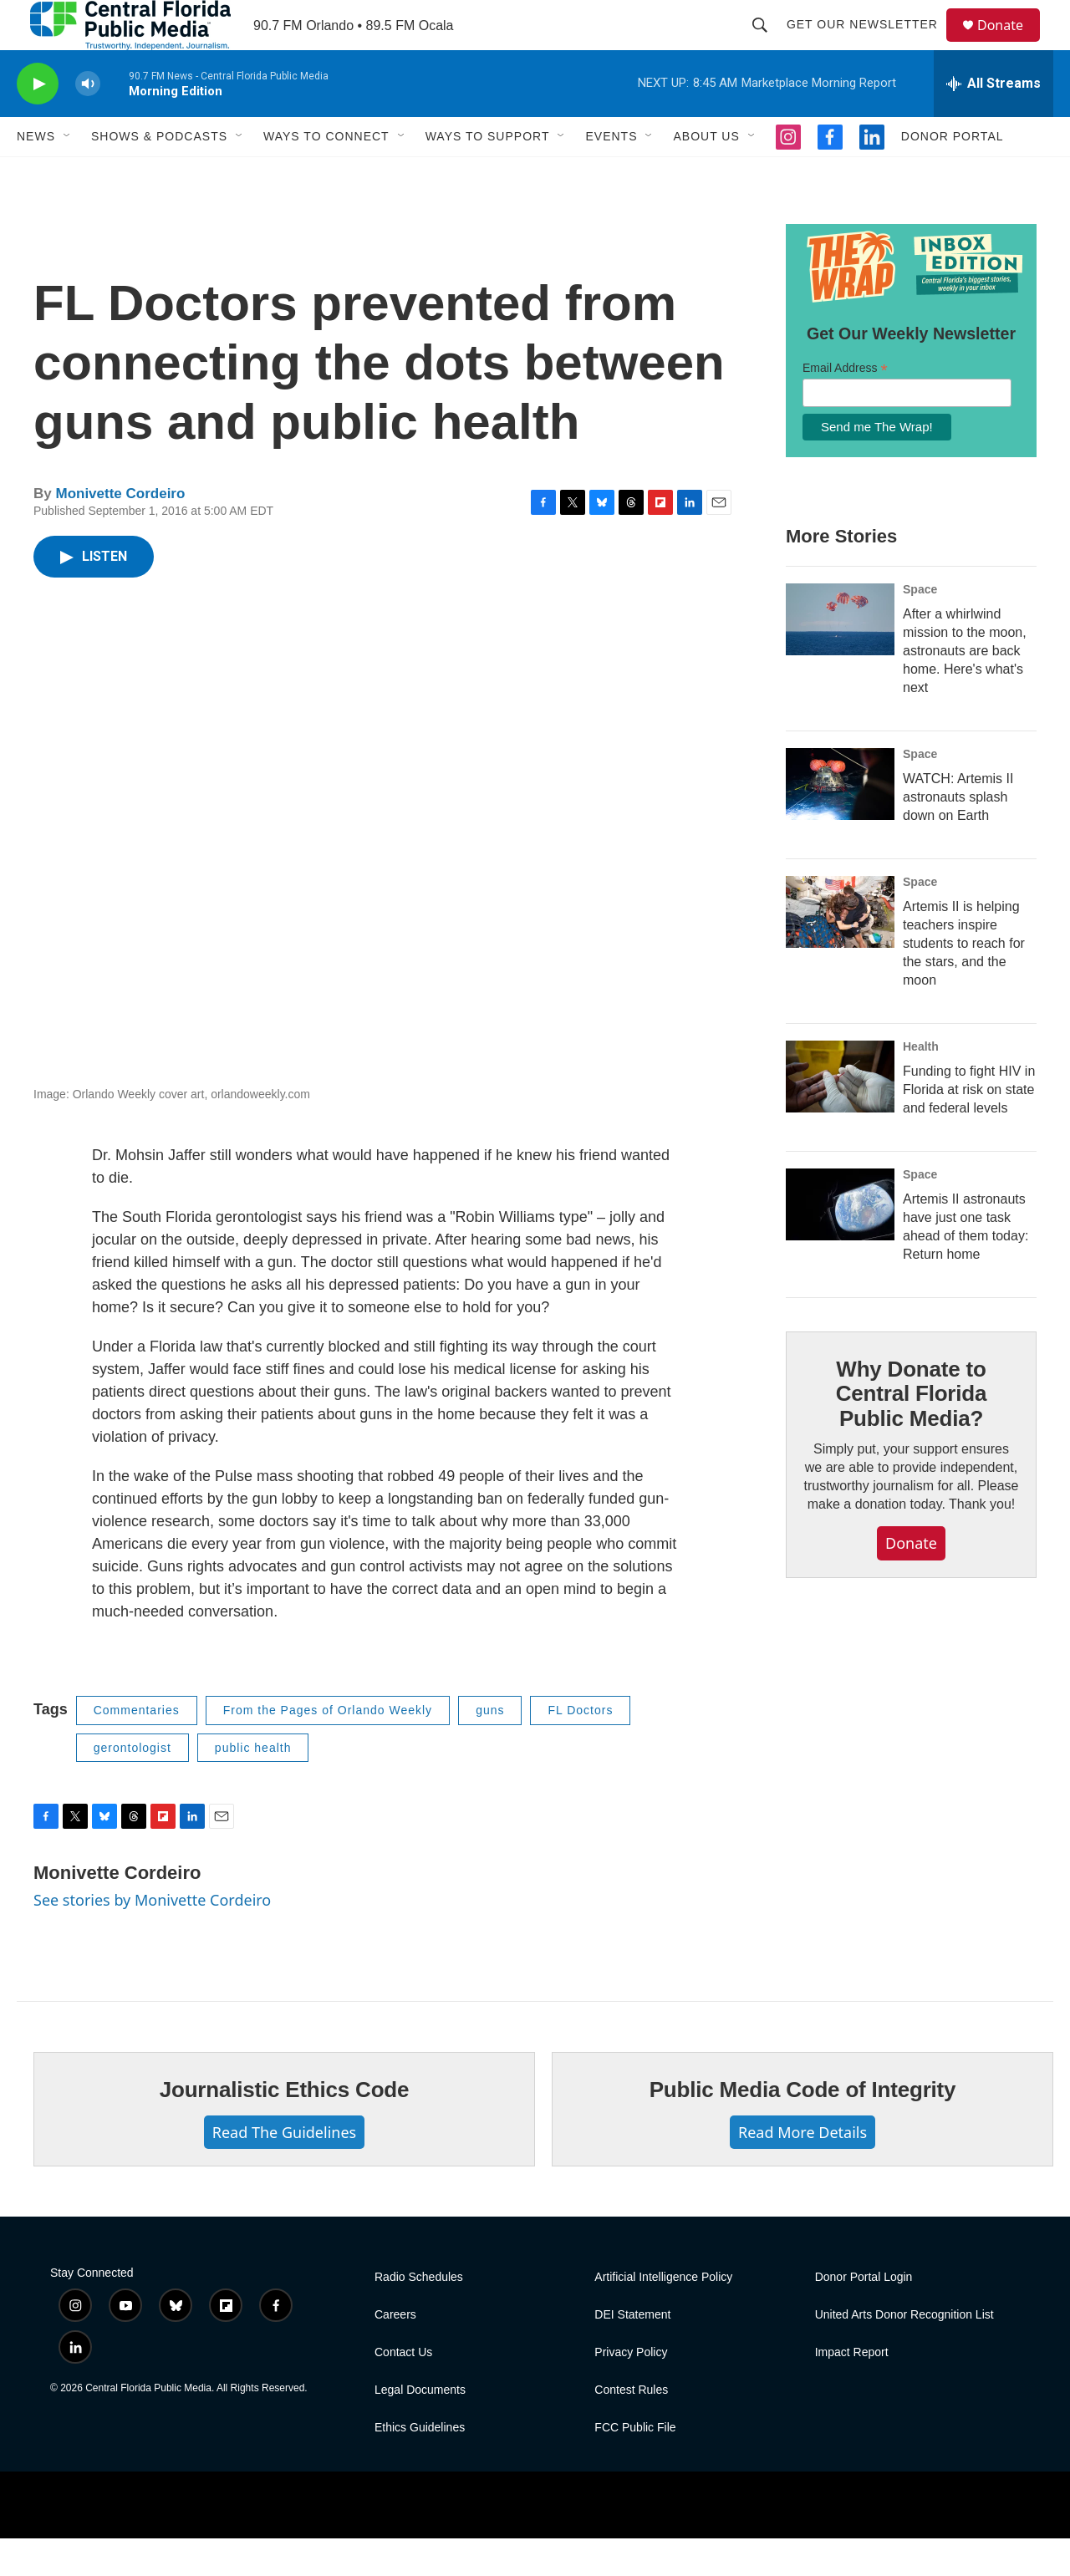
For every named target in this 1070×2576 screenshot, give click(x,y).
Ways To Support (487, 174)
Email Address (845, 406)
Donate (1011, 44)
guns (490, 1747)
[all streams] (993, 121)
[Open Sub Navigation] (67, 174)
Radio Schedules (418, 2315)
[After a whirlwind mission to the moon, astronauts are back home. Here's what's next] (840, 657)
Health (921, 1084)
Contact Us (403, 2390)
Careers (395, 2352)
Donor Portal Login (864, 2315)
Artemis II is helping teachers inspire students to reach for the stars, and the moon (964, 981)
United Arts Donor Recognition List (904, 2352)
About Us (706, 174)
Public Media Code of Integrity (803, 2127)
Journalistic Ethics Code (285, 2127)
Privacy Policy (630, 2390)
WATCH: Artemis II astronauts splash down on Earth (958, 834)
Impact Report (852, 2390)
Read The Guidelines (284, 2170)
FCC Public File (634, 2465)
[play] (37, 121)
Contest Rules (631, 2427)
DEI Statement (632, 2352)
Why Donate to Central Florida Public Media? (911, 1431)
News (36, 174)
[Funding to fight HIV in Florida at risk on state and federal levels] (840, 1114)
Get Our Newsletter (869, 43)
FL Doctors (580, 1747)
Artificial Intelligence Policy (663, 2315)
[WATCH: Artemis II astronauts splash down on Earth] (840, 822)
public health (253, 1785)
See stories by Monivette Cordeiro (152, 1937)
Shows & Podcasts (159, 174)
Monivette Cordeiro (120, 531)
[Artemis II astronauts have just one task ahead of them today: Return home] (840, 1242)
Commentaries (137, 1747)
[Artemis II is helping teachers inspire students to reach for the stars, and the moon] (840, 949)
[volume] (88, 121)
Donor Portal (952, 174)
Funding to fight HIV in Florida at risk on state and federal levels (969, 1127)
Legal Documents (420, 2427)
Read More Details (802, 2170)
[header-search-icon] (767, 43)
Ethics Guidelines (419, 2465)
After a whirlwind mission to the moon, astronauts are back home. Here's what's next (965, 688)
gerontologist (132, 1785)
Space (920, 627)
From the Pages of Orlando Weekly (327, 1747)
